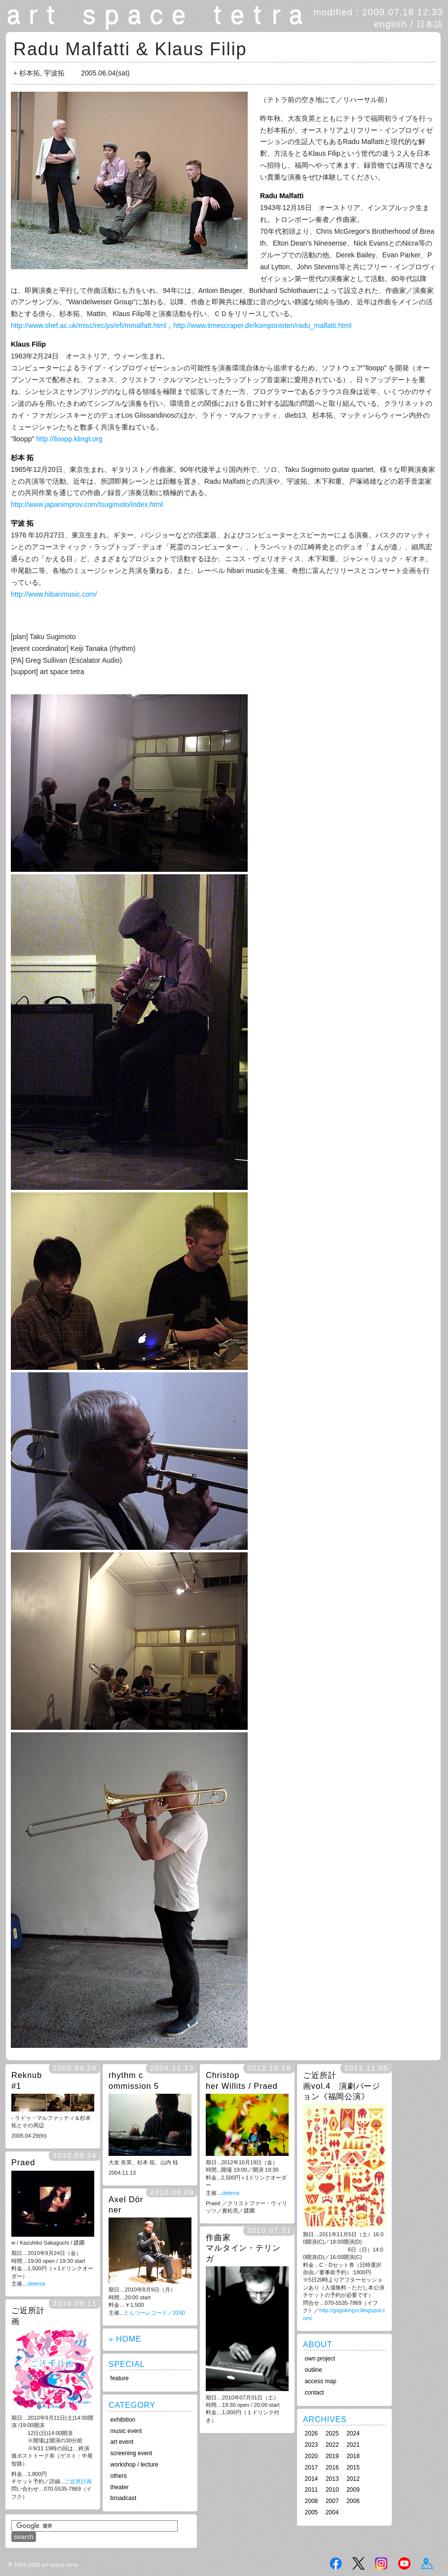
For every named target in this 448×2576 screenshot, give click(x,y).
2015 (353, 2467)
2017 (311, 2467)
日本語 (429, 24)
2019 (332, 2456)
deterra (230, 2193)
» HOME (125, 2339)
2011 (311, 2489)
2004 (332, 2512)
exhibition (123, 2419)
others (119, 2475)
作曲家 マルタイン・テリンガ (243, 2248)
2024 (353, 2433)
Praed (23, 2162)
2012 (353, 2478)
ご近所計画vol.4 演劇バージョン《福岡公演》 (341, 2086)
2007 (332, 2501)
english (390, 24)
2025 (332, 2433)
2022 (332, 2444)
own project (320, 2358)
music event (126, 2431)
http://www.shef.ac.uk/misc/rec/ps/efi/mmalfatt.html (88, 325)
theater (120, 2487)
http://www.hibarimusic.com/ (54, 594)
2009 (353, 2489)
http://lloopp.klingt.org (69, 439)
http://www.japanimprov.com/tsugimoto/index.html (87, 504)
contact (314, 2392)
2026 (311, 2433)
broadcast (124, 2498)
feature (120, 2378)
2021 (353, 2444)
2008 (311, 2501)
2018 (353, 2456)
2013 (332, 2478)
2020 (311, 2456)
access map (320, 2381)
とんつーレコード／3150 (154, 2313)
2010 (332, 2489)
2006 (353, 2501)
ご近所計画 (78, 2481)
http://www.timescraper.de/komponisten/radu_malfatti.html (262, 325)
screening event (131, 2453)
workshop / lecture (134, 2464)
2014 (311, 2478)
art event (122, 2441)
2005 (311, 2512)
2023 (311, 2444)
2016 (332, 2467)
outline (313, 2369)
